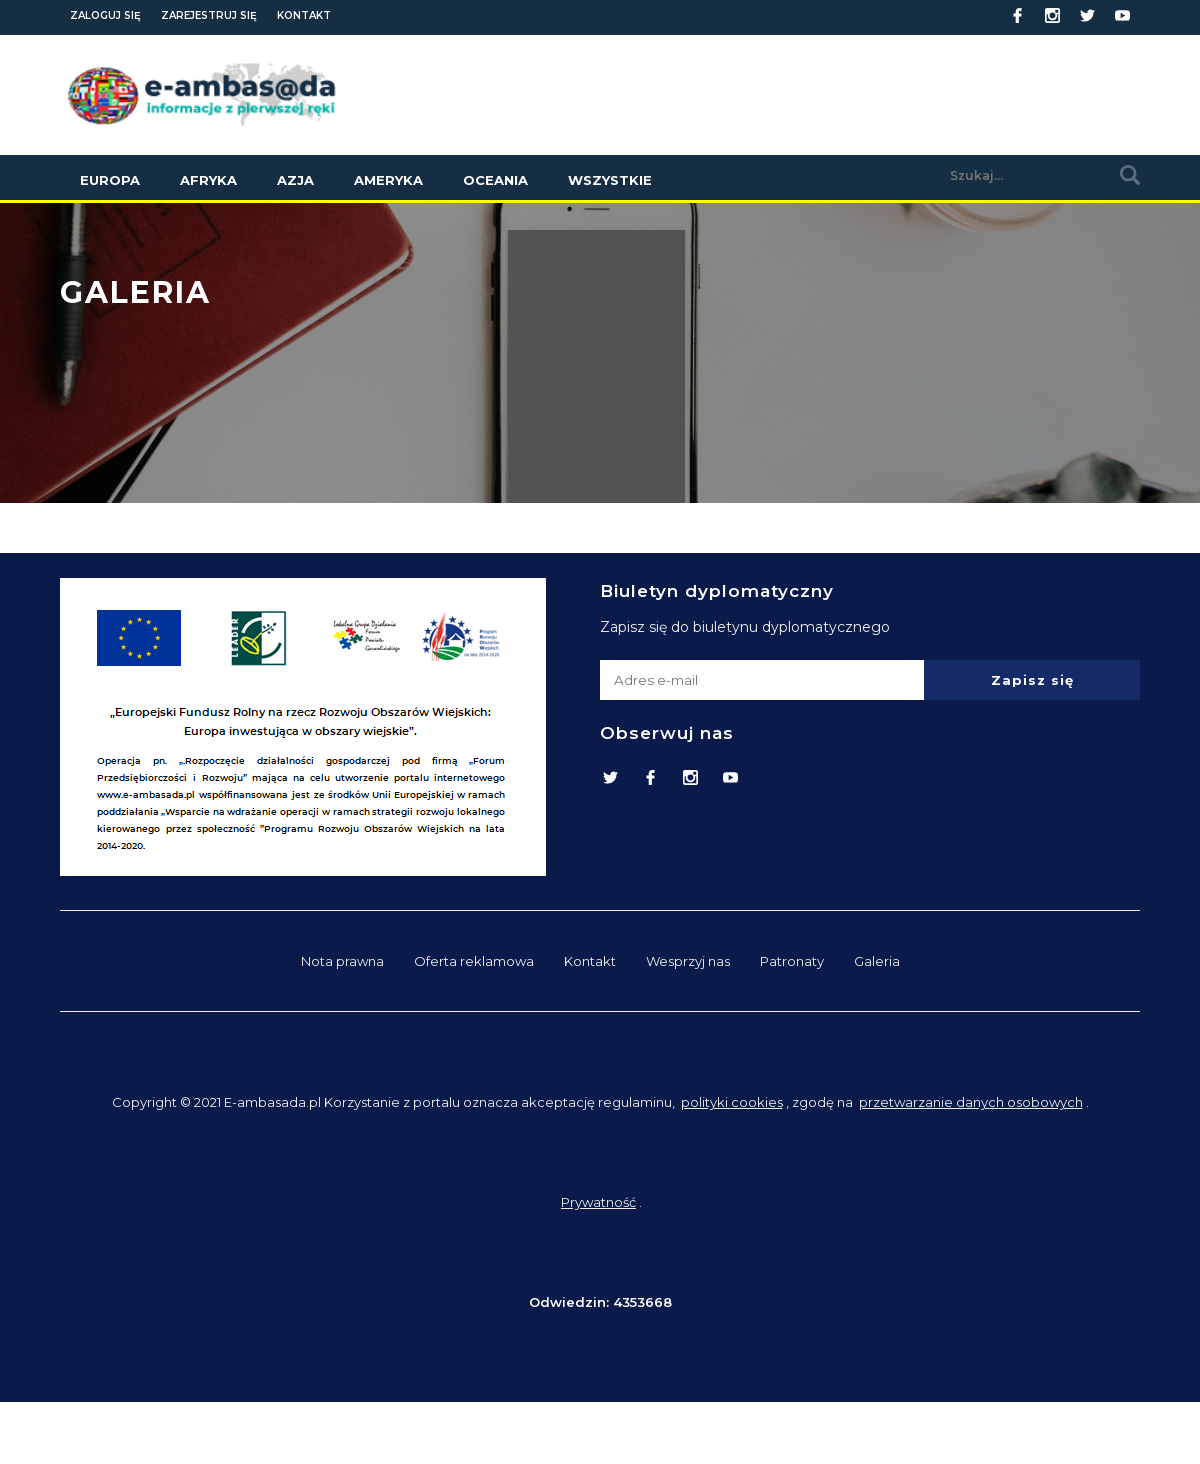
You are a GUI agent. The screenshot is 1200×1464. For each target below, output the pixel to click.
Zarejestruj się (209, 15)
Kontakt (304, 15)
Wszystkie (610, 180)
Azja (295, 180)
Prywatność (598, 1202)
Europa (110, 180)
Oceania (495, 180)
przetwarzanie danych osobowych (971, 1102)
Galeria (877, 961)
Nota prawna (342, 961)
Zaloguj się (105, 15)
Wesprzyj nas (688, 961)
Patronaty (792, 961)
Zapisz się (1032, 680)
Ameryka (388, 180)
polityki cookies (732, 1102)
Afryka (208, 180)
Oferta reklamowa (474, 961)
